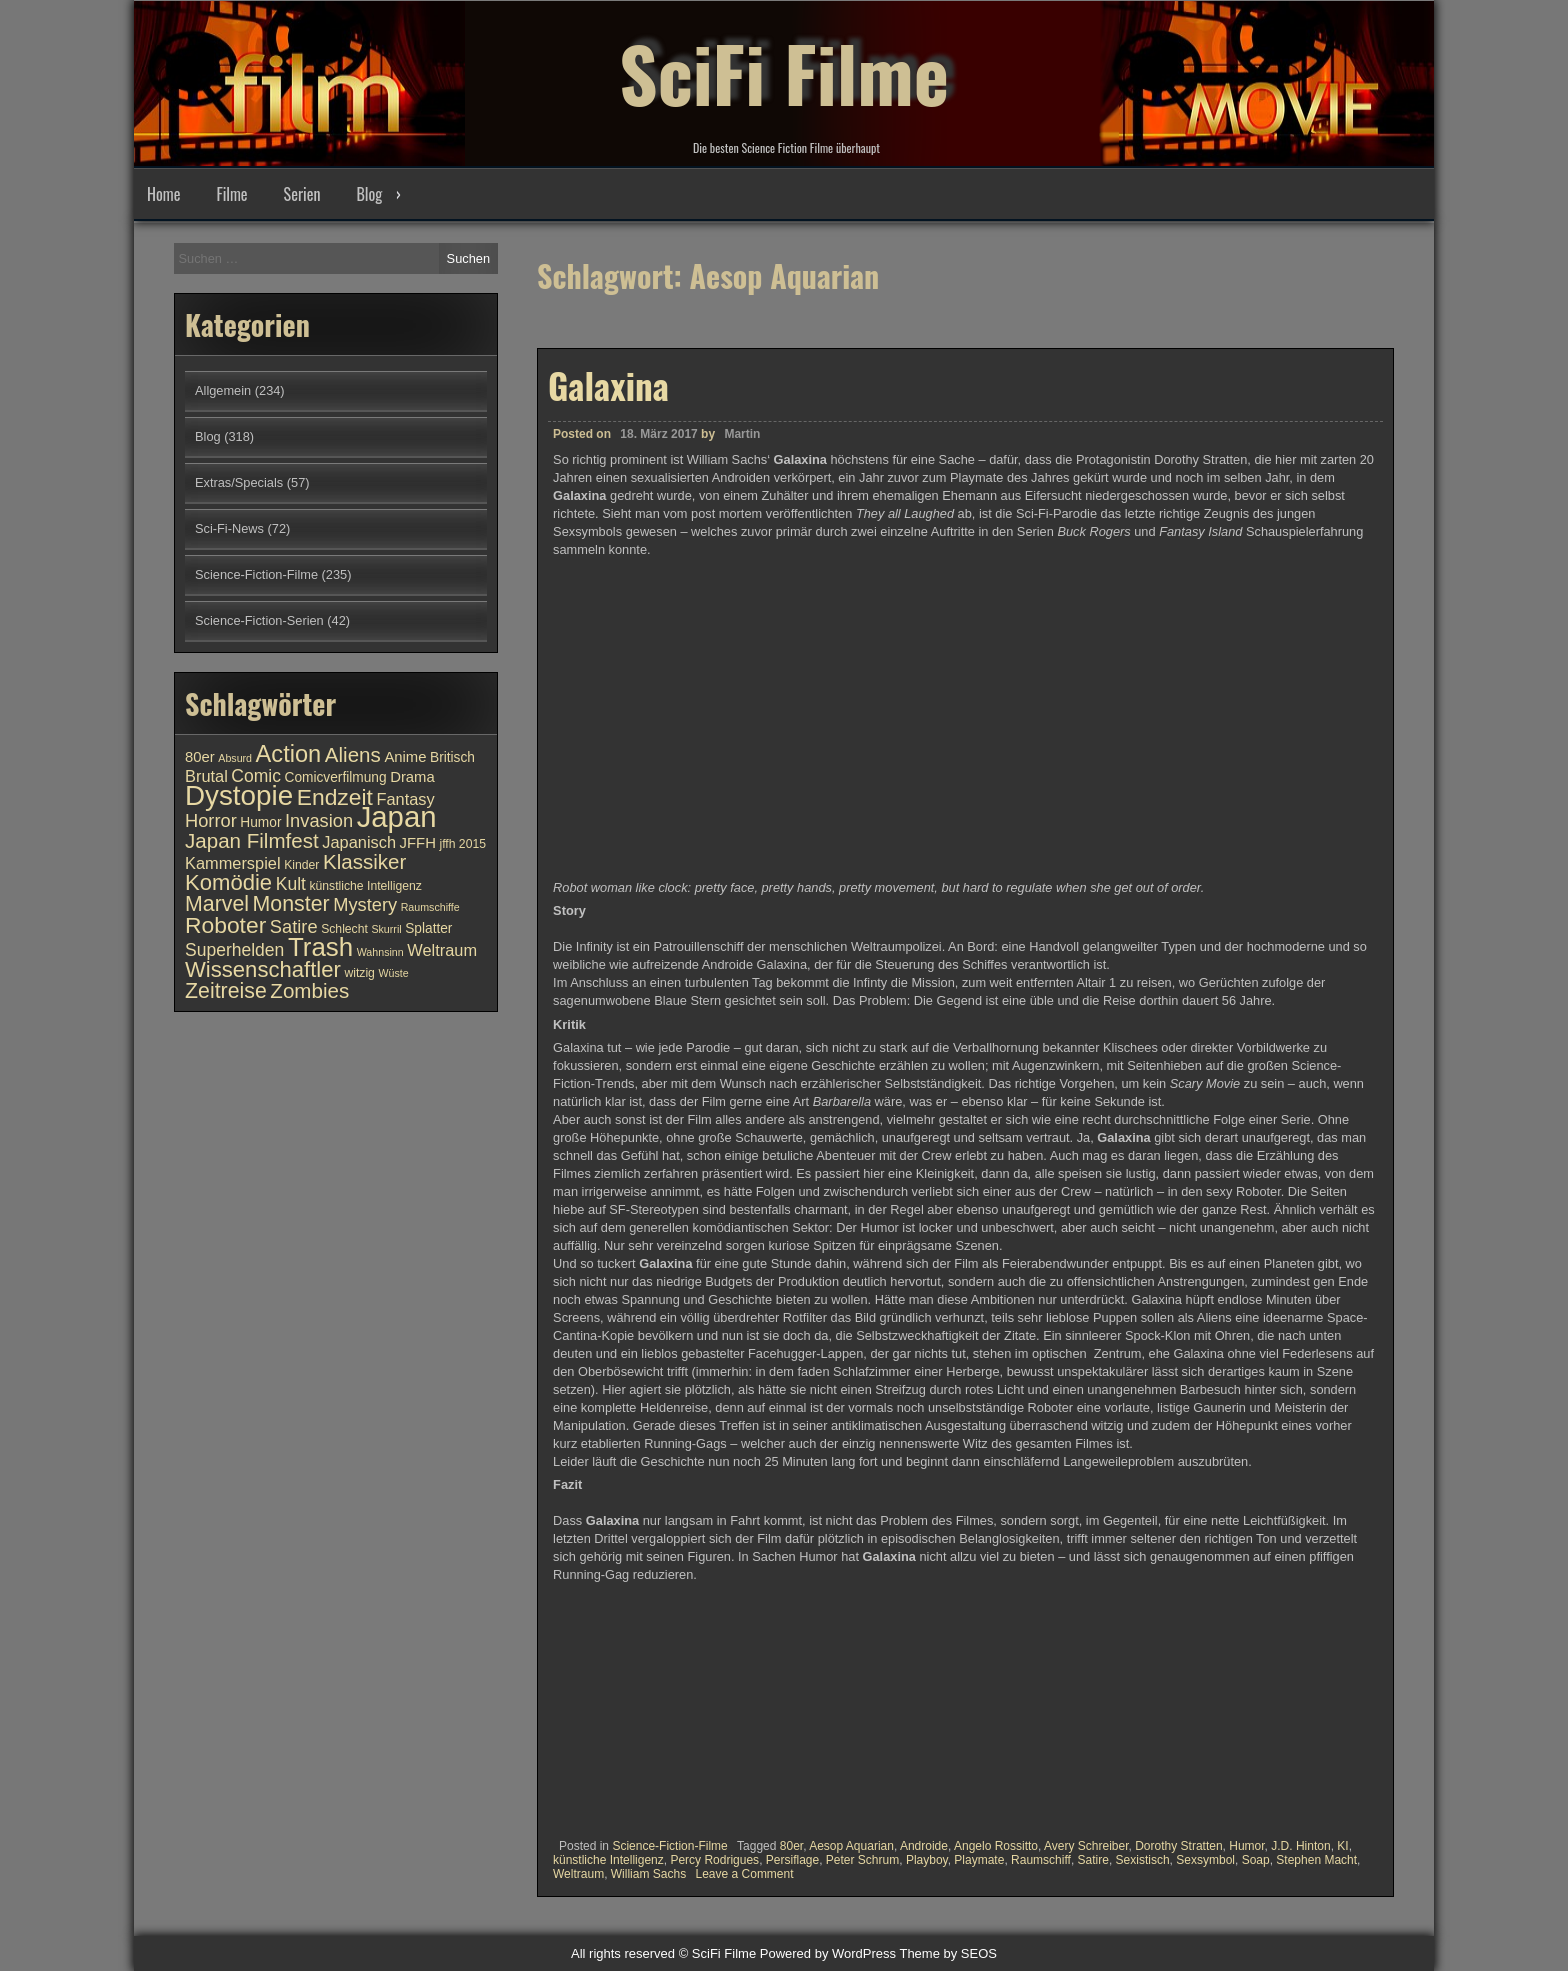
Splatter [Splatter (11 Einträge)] (428, 928)
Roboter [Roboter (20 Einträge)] (225, 925)
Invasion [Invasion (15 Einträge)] (319, 820)
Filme (231, 194)
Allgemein (223, 390)
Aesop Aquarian (851, 1846)
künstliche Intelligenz (608, 1860)
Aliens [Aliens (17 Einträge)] (353, 754)
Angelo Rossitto (996, 1846)
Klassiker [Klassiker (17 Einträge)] (364, 861)
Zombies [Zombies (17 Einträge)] (309, 990)
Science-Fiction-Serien (259, 620)
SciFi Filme (784, 70)
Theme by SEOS (948, 1953)
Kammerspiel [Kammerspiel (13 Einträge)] (233, 863)
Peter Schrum (862, 1860)
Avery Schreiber (1086, 1846)
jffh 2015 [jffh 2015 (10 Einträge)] (462, 844)
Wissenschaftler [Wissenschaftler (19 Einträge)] (263, 969)
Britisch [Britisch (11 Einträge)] (452, 757)
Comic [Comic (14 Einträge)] (256, 776)
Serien (302, 194)
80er (791, 1846)
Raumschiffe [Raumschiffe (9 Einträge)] (430, 907)
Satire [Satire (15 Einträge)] (294, 926)
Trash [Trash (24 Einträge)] (320, 947)
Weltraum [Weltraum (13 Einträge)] (442, 950)
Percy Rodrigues (714, 1860)
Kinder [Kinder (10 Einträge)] (301, 865)
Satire (1093, 1860)
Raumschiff (1041, 1860)
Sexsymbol (1205, 1860)
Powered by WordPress (828, 1953)
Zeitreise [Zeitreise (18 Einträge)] (226, 991)
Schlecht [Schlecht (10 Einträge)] (344, 929)
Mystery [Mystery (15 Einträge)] (365, 904)
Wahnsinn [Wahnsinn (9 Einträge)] (380, 952)
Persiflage (792, 1860)
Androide (924, 1846)
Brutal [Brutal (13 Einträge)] (206, 776)
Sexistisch (1143, 1860)
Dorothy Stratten (1178, 1846)
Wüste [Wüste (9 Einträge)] (393, 973)
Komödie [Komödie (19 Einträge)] (228, 882)
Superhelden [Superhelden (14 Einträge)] (234, 950)
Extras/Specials (239, 482)
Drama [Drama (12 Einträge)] (412, 777)
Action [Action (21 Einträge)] (289, 754)
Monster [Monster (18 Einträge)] (291, 904)
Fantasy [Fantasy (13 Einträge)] (405, 799)
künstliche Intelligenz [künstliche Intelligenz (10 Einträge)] (365, 886)
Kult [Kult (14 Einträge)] (291, 884)
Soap (1256, 1860)
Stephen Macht (1316, 1860)
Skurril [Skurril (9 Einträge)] (386, 929)
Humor (1246, 1846)
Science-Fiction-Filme (669, 1846)
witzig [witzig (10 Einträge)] (359, 973)
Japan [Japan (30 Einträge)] (397, 816)
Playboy (927, 1860)
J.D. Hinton (1300, 1846)
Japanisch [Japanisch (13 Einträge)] (359, 842)
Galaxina (608, 385)
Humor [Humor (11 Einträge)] (260, 822)
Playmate (979, 1860)
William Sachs (648, 1874)
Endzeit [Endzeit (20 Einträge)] (335, 797)
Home (163, 194)
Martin (742, 434)
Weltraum (578, 1874)
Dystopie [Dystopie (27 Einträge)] (239, 795)
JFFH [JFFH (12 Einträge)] (418, 843)
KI (1342, 1846)
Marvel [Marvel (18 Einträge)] (217, 904)
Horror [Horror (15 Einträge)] (211, 820)
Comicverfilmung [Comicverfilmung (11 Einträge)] (336, 777)
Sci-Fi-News (229, 528)
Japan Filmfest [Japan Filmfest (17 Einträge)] (252, 840)
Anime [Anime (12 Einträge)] (405, 757)
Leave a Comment (745, 1874)
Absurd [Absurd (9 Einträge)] (235, 758)
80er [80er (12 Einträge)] (200, 757)
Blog (369, 194)
